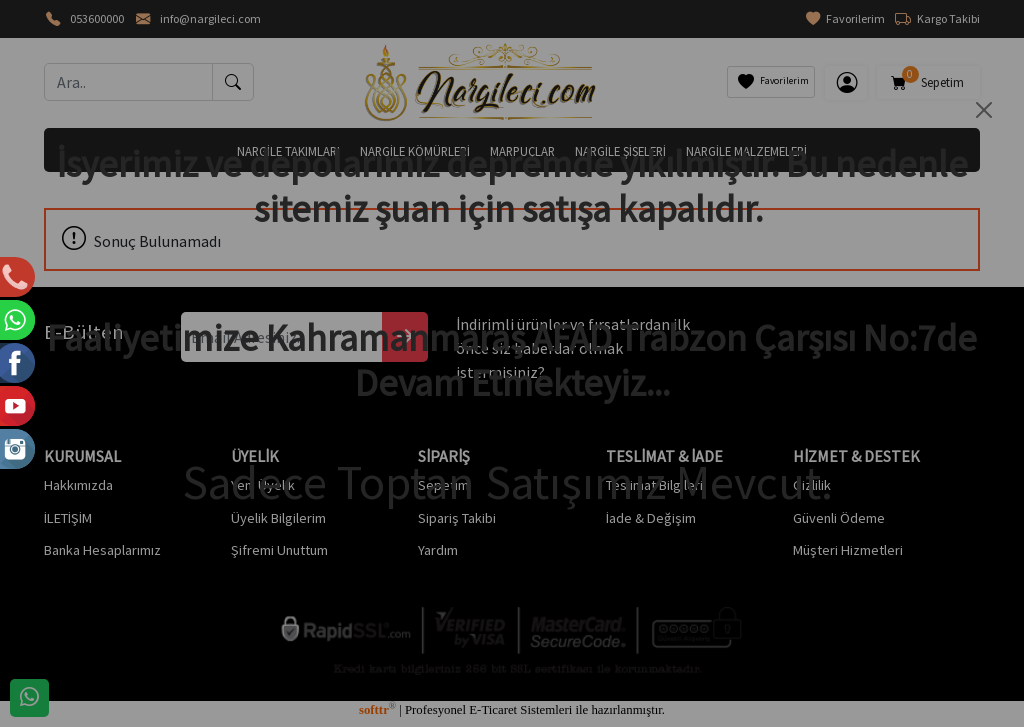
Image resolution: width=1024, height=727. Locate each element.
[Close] (984, 110)
